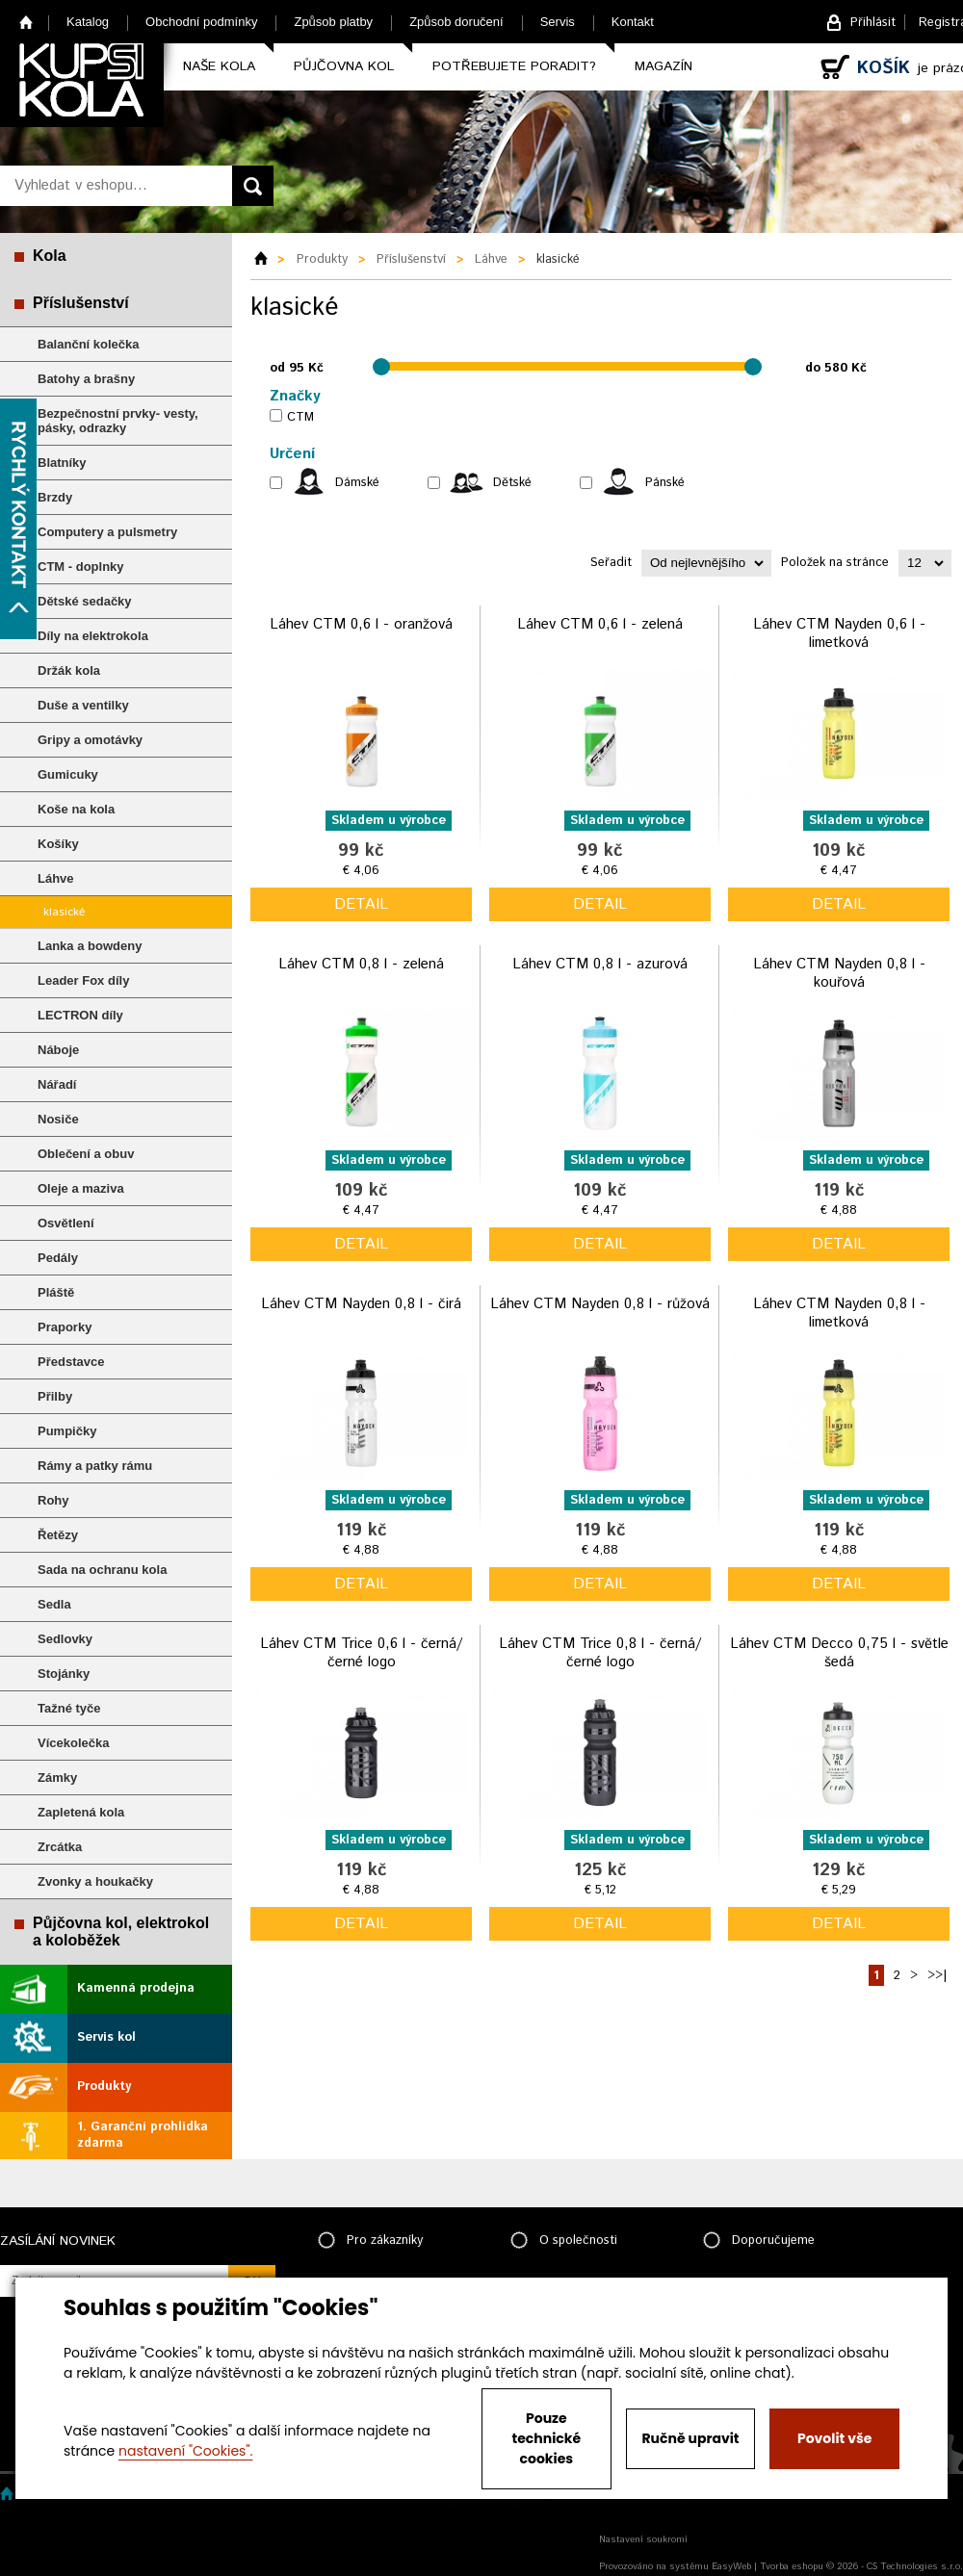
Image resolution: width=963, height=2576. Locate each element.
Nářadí (57, 1084)
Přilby (55, 1396)
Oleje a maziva (81, 1188)
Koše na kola (76, 809)
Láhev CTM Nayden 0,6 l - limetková (839, 634)
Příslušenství (81, 303)
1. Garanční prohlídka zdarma (142, 2135)
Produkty (104, 2086)
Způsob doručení (456, 21)
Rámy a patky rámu (95, 1465)
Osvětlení (66, 1223)
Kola (49, 255)
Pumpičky (67, 1431)
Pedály (58, 1257)
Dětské (512, 483)
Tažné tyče (69, 1708)
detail (361, 904)
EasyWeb (731, 2566)
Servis (557, 21)
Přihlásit (873, 22)
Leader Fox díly (83, 980)
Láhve (56, 878)
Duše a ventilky (83, 705)
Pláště (56, 1292)
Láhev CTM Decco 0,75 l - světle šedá (839, 1653)
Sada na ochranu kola (102, 1569)
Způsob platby (333, 21)
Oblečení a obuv (86, 1153)
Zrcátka (60, 1847)
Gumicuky (68, 774)
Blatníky (62, 462)
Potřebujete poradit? (514, 66)
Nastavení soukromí (643, 2539)
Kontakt (633, 21)
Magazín (663, 66)
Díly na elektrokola (93, 636)
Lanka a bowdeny (90, 946)
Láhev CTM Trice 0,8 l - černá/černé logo (600, 1653)
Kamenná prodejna (136, 1988)
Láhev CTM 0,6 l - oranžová (361, 624)
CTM (300, 417)
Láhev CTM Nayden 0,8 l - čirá (361, 1304)
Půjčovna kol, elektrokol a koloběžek (121, 1931)
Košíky (58, 844)
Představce (71, 1361)
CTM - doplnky (81, 566)
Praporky (64, 1327)
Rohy (53, 1500)
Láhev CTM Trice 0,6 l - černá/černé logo (361, 1653)
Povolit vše (834, 2438)
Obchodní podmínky (201, 21)
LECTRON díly (80, 1015)
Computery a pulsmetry (107, 532)
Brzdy (55, 497)
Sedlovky (65, 1639)
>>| (937, 1976)
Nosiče (58, 1119)
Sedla (54, 1604)
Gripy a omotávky (90, 740)
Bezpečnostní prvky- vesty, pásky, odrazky (118, 420)
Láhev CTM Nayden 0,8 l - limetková (839, 1313)
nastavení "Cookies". (185, 2450)
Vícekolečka (73, 1743)
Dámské (357, 483)
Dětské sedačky (85, 601)
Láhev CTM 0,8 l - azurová (600, 964)
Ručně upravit (690, 2438)
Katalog (87, 21)
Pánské (665, 483)
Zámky (57, 1777)
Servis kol (106, 2037)
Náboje (58, 1050)
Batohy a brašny (86, 379)
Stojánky (64, 1673)
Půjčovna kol (344, 66)
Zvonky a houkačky (95, 1881)
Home (26, 21)
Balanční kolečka (89, 344)
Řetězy (58, 1535)
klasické (64, 912)
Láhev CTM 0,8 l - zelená (361, 964)
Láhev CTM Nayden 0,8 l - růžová (600, 1304)
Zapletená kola (81, 1812)
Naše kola (219, 66)
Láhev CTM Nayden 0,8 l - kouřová (839, 973)
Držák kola (69, 670)
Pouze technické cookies (547, 2438)
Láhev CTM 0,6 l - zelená (600, 624)
